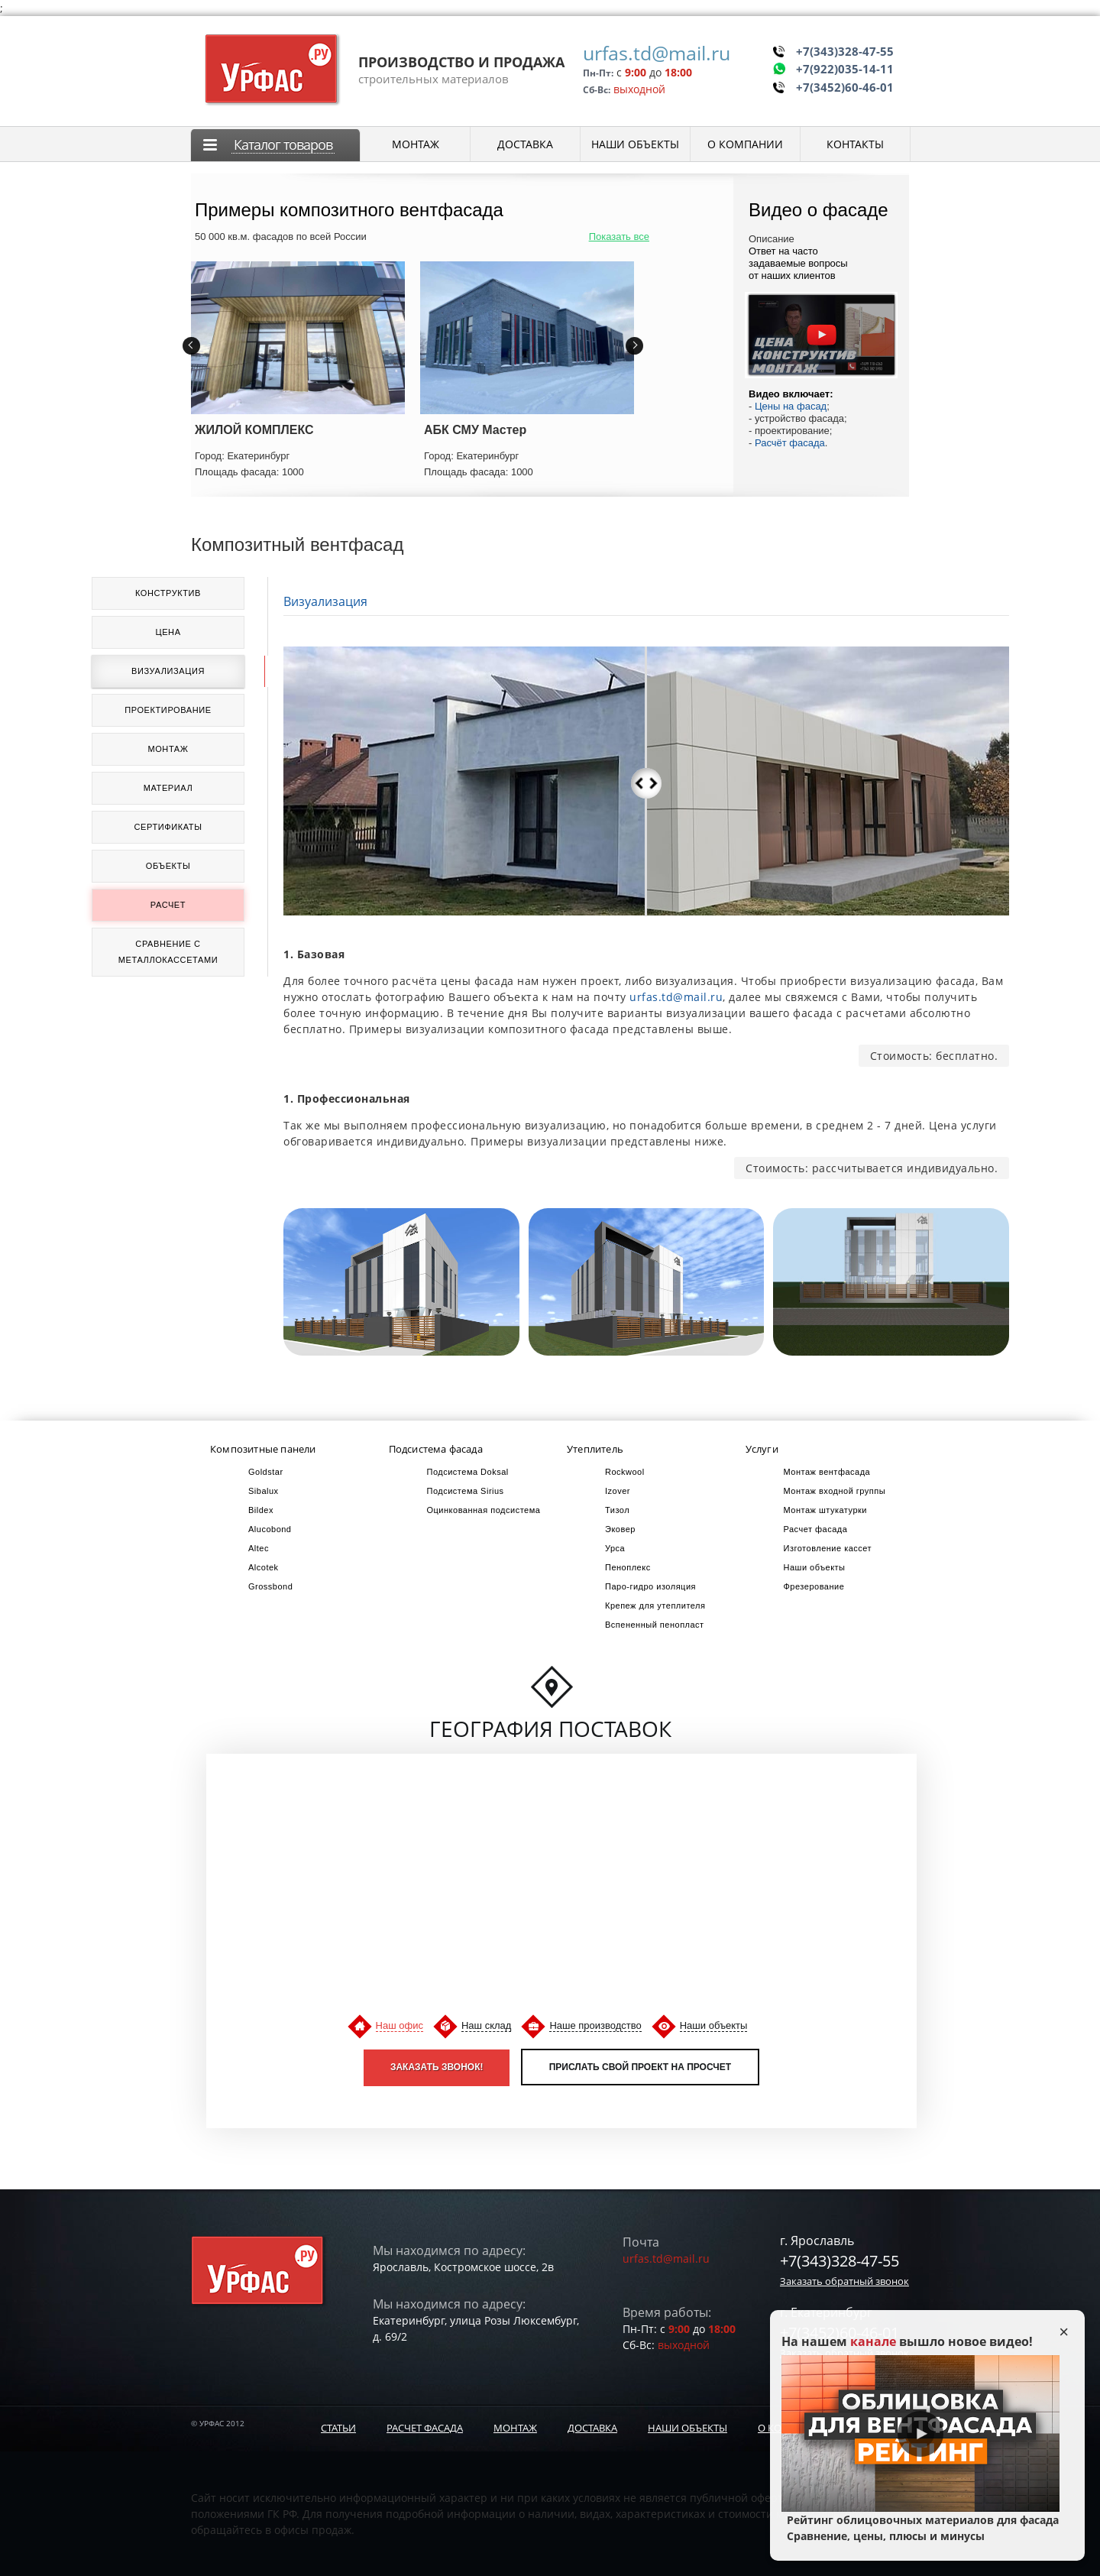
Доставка (592, 2428)
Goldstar (265, 1471)
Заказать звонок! (437, 2067)
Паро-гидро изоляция (650, 1586)
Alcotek (263, 1567)
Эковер (620, 1529)
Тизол (617, 1510)
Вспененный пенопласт (654, 1624)
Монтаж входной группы (835, 1490)
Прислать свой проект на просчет (640, 2067)
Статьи (338, 2428)
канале (873, 2341)
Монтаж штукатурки (825, 1510)
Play (920, 2434)
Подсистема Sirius (465, 1490)
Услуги (762, 1449)
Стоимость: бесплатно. (934, 1055)
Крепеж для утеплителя (655, 1605)
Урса (615, 1548)
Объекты (168, 865)
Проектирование (168, 709)
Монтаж (167, 748)
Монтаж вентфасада (827, 1471)
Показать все (619, 236)
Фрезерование (814, 1586)
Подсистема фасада (436, 1449)
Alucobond (270, 1529)
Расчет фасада (425, 2428)
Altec (258, 1548)
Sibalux (263, 1490)
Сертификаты (168, 826)
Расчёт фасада (790, 443)
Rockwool (625, 1471)
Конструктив (168, 593)
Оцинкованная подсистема (484, 1510)
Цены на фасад (791, 406)
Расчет (168, 904)
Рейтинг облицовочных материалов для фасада (920, 2528)
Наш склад (486, 2025)
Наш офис (399, 2025)
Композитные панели (263, 1449)
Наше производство (595, 2025)
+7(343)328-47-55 (845, 50)
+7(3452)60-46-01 (845, 85)
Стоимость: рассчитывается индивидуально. (872, 1168)
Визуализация (168, 671)
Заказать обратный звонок (844, 2281)
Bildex (260, 1510)
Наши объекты (815, 1567)
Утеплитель (595, 1449)
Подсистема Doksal (468, 1471)
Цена (167, 632)
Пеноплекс (628, 1567)
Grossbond (270, 1586)
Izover (617, 1490)
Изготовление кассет (828, 1548)
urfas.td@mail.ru (656, 53)
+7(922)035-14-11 (845, 68)
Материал (168, 787)
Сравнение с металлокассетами (168, 951)
